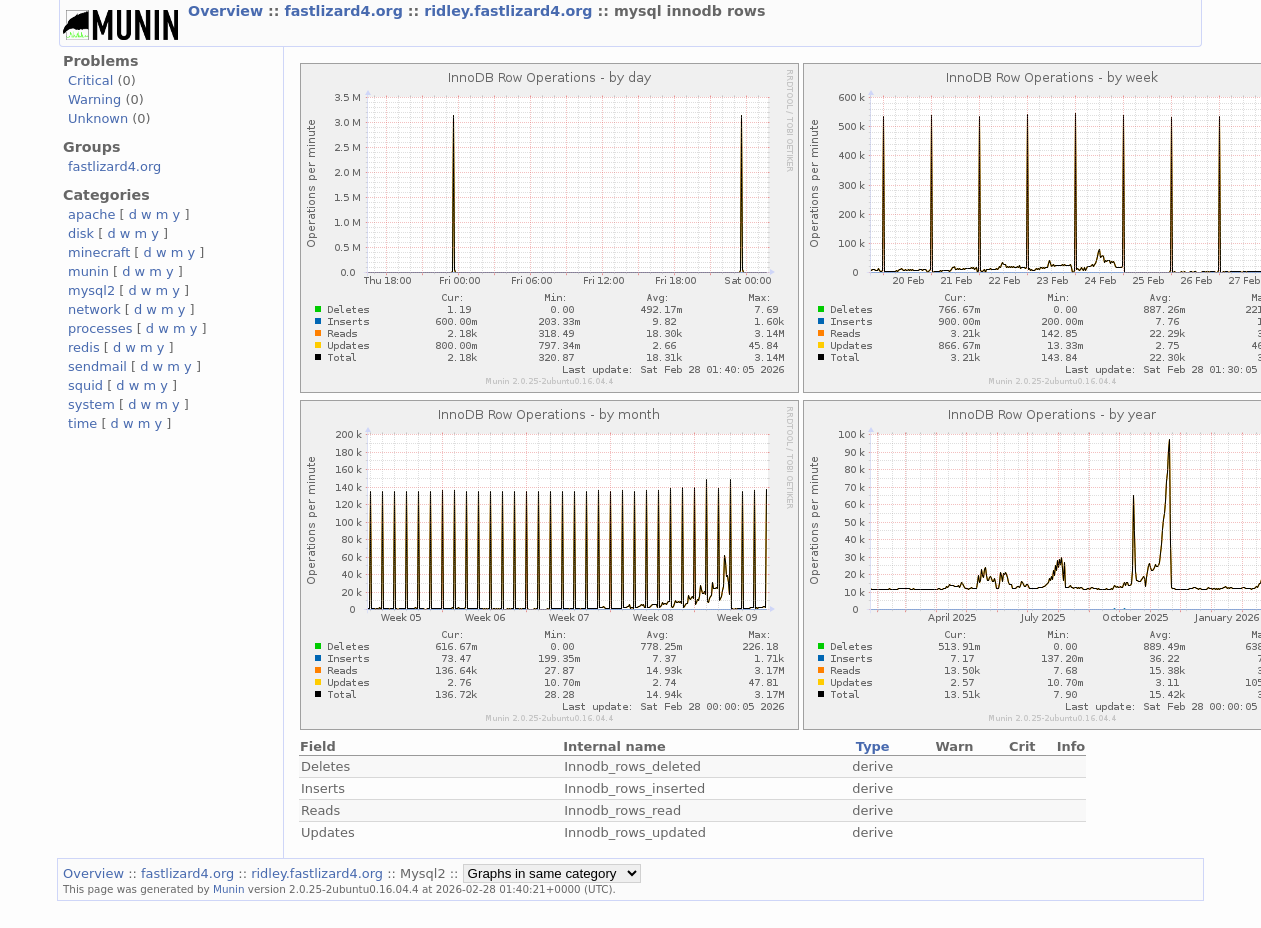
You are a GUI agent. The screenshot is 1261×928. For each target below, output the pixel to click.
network (94, 309)
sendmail (97, 366)
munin (88, 271)
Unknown (98, 118)
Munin (229, 889)
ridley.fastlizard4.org (510, 11)
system (91, 404)
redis (84, 347)
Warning (94, 99)
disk (81, 233)
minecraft (99, 252)
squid (85, 385)
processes (100, 328)
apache (91, 214)
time (82, 423)
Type (873, 746)
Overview (228, 11)
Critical (90, 80)
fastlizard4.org (345, 11)
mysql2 (91, 290)
